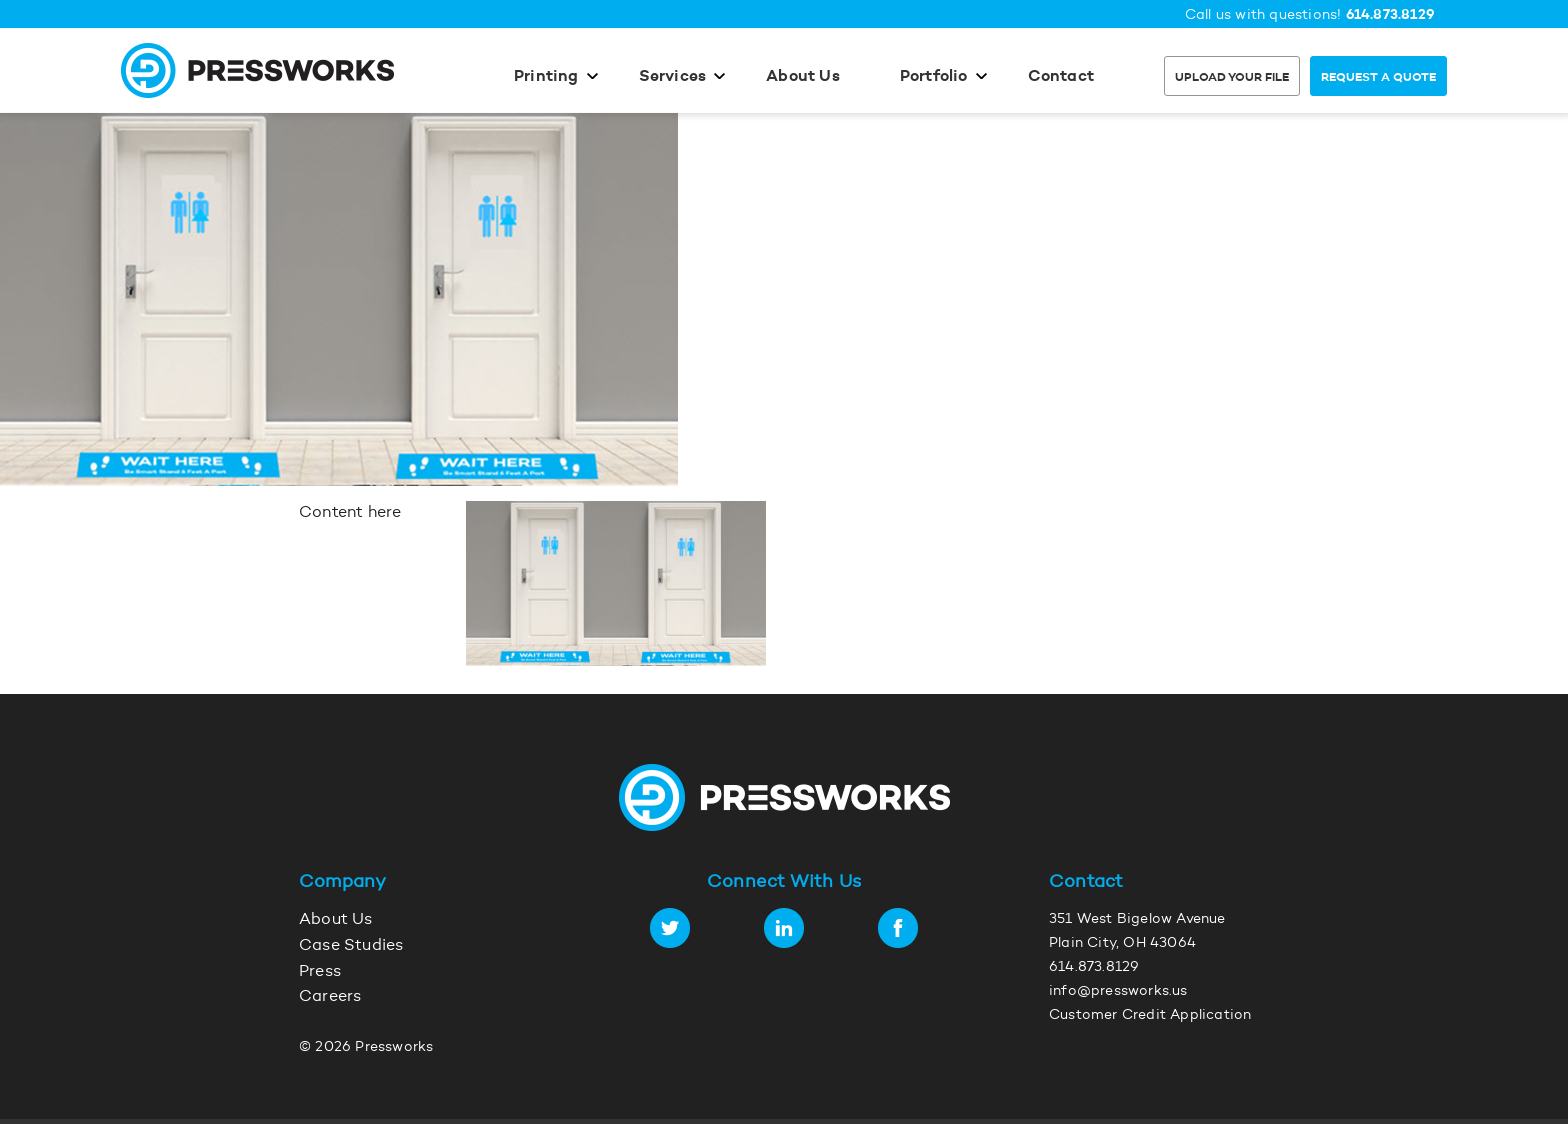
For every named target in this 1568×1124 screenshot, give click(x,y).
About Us (803, 77)
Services (673, 77)
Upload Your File (1232, 78)
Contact (1061, 77)
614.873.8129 (1390, 15)
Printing (546, 77)
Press (320, 972)
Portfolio (934, 77)
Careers (330, 997)
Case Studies (351, 946)
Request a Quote (1378, 78)
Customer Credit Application (1150, 1016)
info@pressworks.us (1118, 992)
